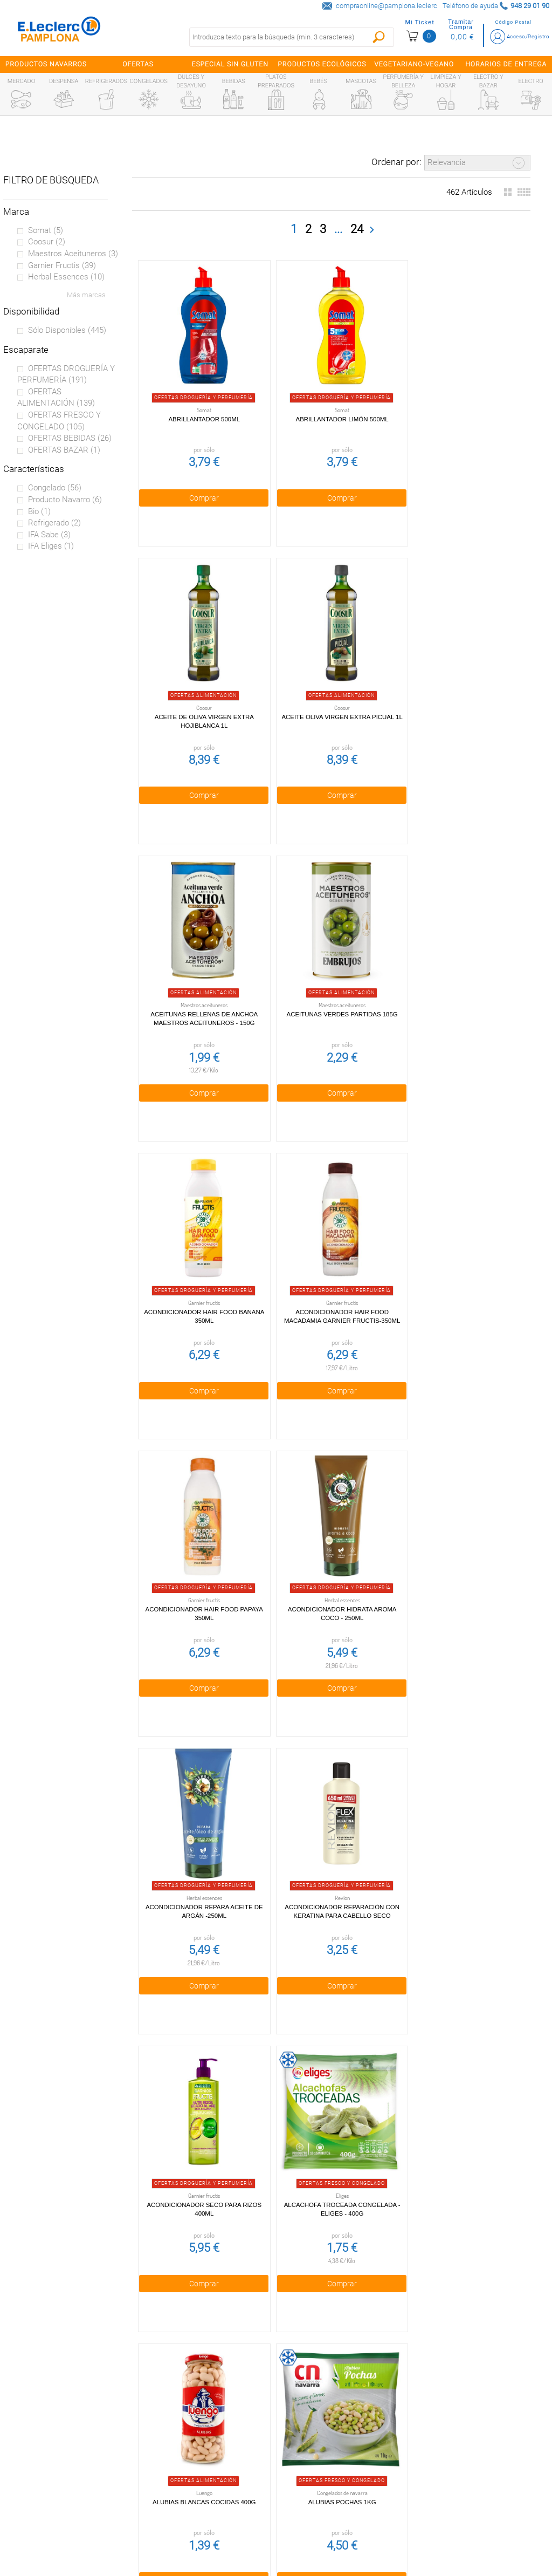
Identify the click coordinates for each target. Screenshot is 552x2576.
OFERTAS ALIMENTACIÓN (56, 397)
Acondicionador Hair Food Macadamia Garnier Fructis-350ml (328, 995)
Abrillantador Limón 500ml (328, 409)
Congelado (54, 488)
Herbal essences (66, 277)
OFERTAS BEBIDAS (70, 438)
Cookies (185, 2454)
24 (357, 228)
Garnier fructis (62, 265)
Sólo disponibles (67, 330)
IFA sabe (49, 534)
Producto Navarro (65, 499)
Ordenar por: (396, 161)
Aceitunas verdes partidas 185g (458, 698)
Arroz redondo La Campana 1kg (329, 2140)
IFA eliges (51, 546)
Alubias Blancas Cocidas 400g (458, 1563)
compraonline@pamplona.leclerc (386, 6)
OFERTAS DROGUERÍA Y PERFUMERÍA (66, 374)
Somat (45, 230)
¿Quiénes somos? (59, 2431)
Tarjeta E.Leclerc (58, 2454)
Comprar (199, 487)
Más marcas (86, 295)
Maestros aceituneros (73, 253)
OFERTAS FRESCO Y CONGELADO (59, 421)
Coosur (46, 242)
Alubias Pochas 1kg (199, 1852)
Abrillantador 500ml (200, 409)
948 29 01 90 (338, 2394)
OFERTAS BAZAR (64, 450)
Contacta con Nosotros (185, 2500)
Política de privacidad (185, 2431)
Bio (39, 511)
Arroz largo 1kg (199, 2140)
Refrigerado (54, 523)
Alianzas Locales (58, 2477)
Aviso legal (185, 2477)
